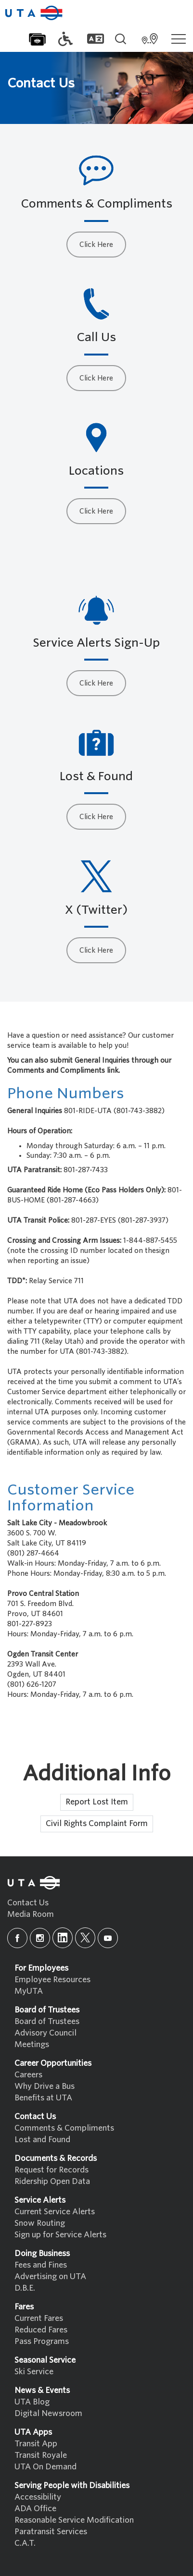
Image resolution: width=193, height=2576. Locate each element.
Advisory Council (45, 2032)
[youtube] (108, 1938)
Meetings (31, 2044)
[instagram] (40, 1938)
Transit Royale (40, 2455)
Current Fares (38, 2318)
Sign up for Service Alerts (60, 2234)
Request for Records (51, 2169)
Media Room (30, 1914)
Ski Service (33, 2371)
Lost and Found (42, 2139)
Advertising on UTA (50, 2276)
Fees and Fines (40, 2264)
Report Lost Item (96, 1801)
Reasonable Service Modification (74, 2520)
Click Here (96, 244)
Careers (28, 2074)
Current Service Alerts (54, 2211)
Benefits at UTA (43, 2097)
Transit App (35, 2443)
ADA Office (35, 2508)
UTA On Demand (45, 2466)
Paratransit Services (50, 2531)
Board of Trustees (46, 2021)
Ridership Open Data (52, 2181)
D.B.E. (24, 2288)
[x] (85, 1937)
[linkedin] (62, 1937)
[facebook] (17, 1938)
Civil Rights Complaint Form (97, 1823)
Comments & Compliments (64, 2128)
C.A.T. (25, 2543)
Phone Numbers (65, 1093)
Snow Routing (39, 2223)
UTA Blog (32, 2401)
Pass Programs (41, 2341)
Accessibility (37, 2497)
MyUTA (28, 1991)
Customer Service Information (70, 1497)
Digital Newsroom (48, 2413)
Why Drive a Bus (44, 2086)
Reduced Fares (40, 2329)
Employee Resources (52, 1979)
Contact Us (28, 1902)
